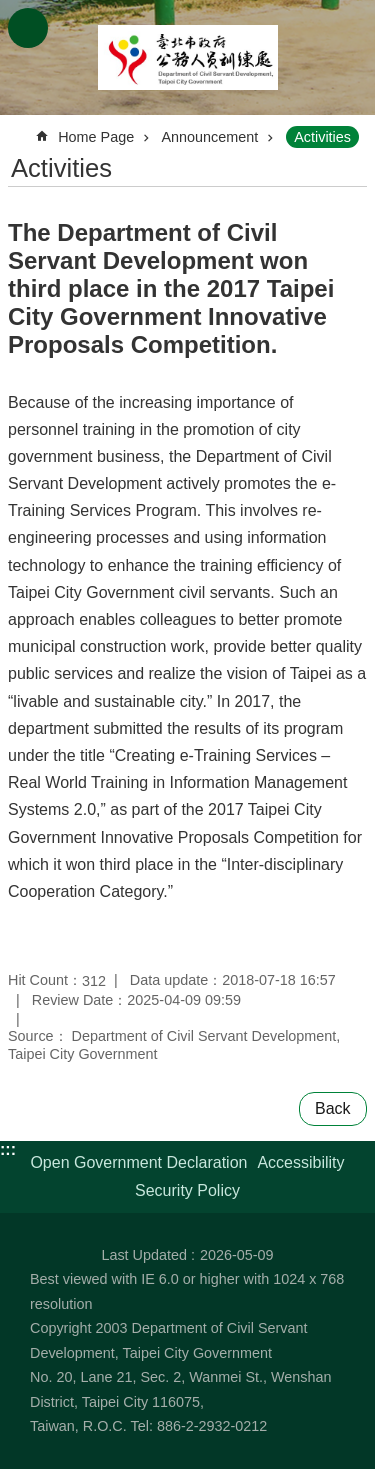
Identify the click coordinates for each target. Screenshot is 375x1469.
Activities (322, 137)
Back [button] (333, 1108)
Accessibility (300, 1162)
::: (8, 1149)
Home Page (96, 137)
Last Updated (144, 1255)
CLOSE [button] (28, 28)
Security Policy (187, 1190)
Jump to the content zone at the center (10, 10)
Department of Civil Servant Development (188, 57)
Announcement (209, 137)
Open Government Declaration (138, 1162)
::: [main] (21, 128)
